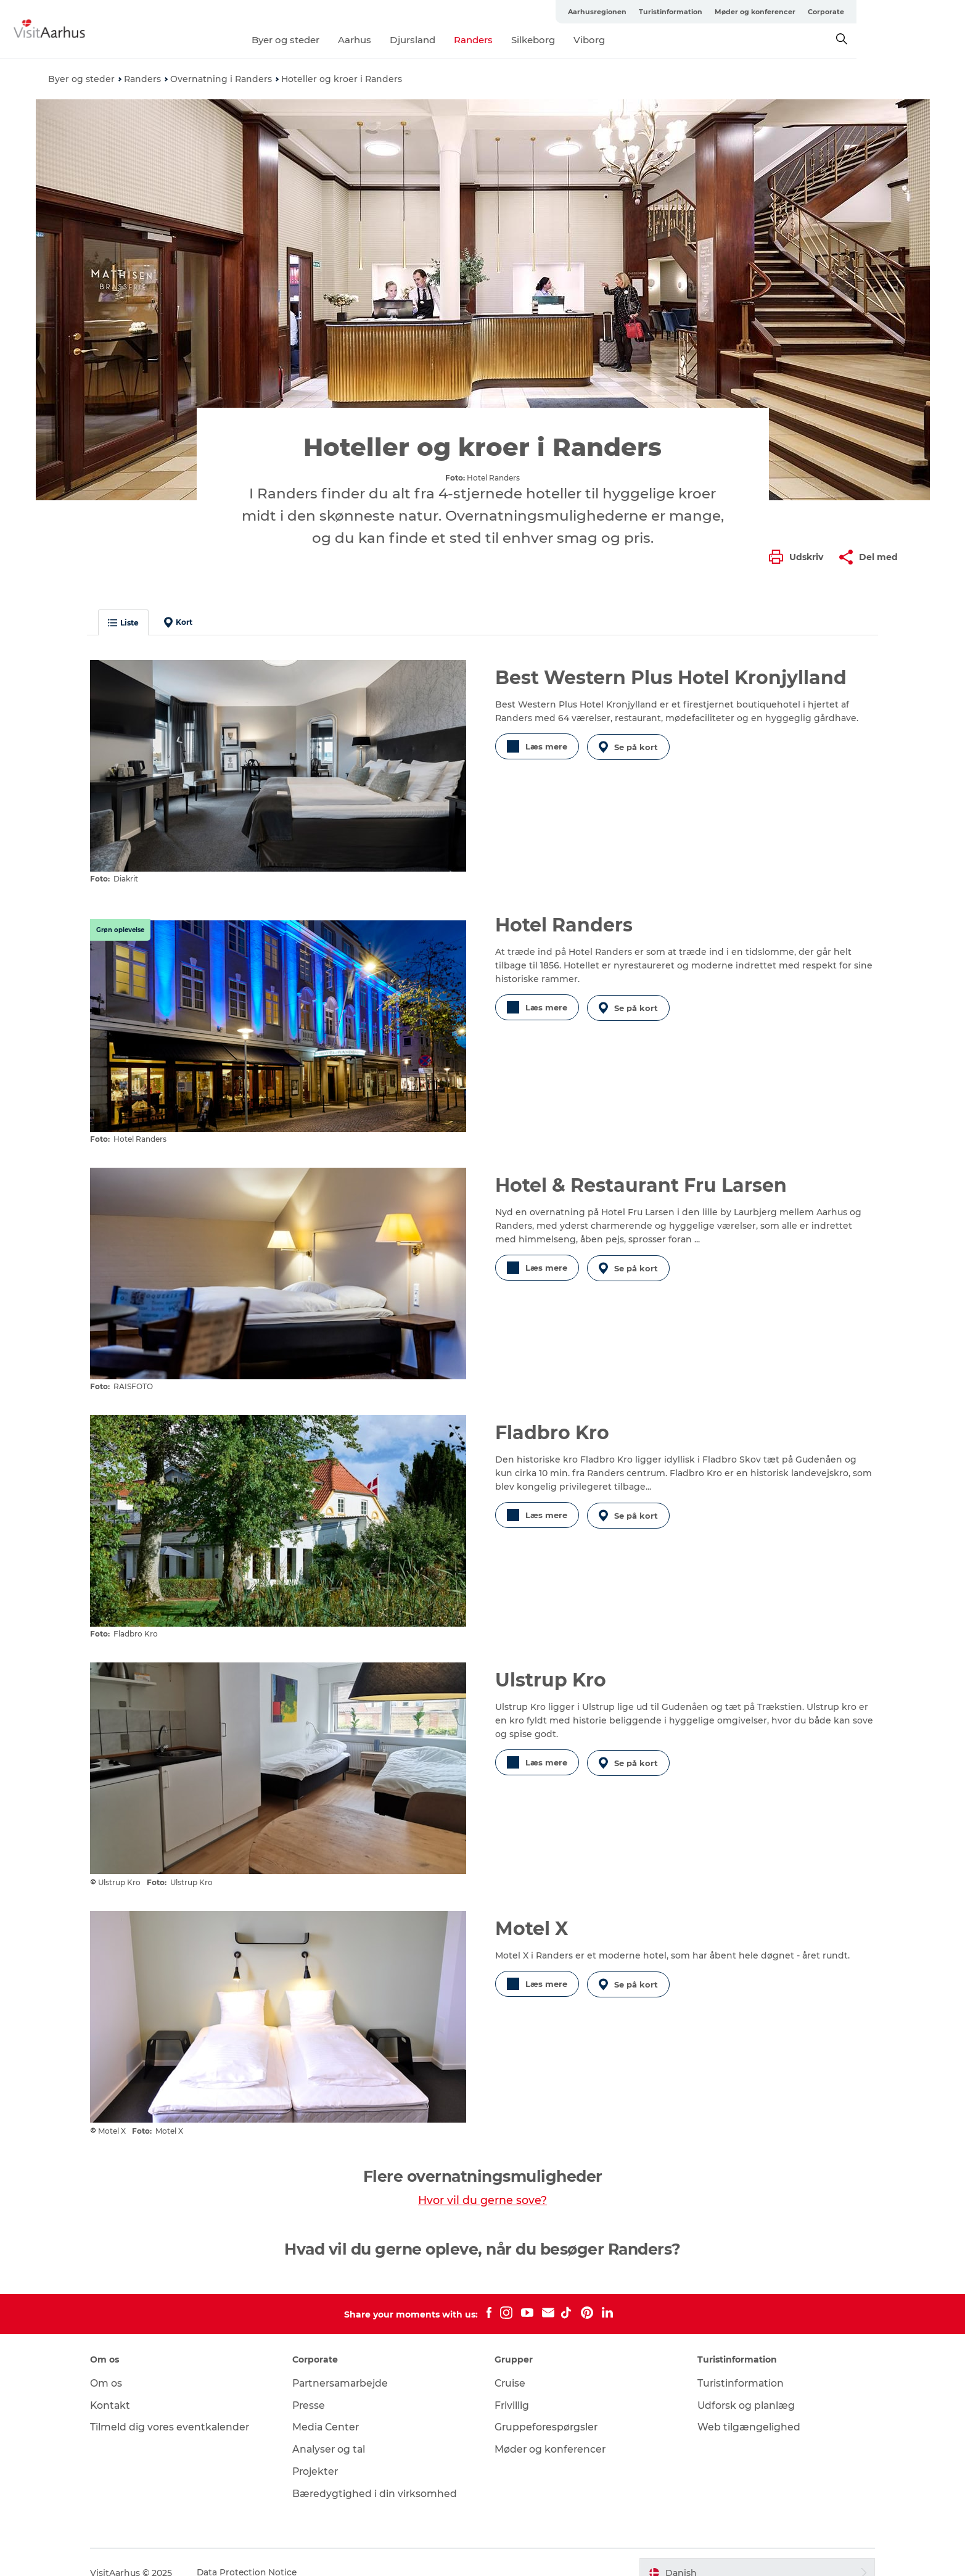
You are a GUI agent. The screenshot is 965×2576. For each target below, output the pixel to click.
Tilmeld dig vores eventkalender (181, 2407)
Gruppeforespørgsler (548, 2407)
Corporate (899, 11)
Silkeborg (587, 40)
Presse (315, 2384)
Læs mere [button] (537, 746)
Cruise (511, 2362)
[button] (799, 557)
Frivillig (512, 2384)
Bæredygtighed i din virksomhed (381, 2473)
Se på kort (629, 746)
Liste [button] (133, 622)
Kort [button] (189, 622)
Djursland (467, 40)
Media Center (332, 2407)
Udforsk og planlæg (742, 2384)
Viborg (643, 40)
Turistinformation (744, 11)
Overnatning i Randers (221, 79)
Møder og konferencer (828, 11)
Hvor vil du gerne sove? (482, 2179)
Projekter (322, 2450)
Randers (527, 40)
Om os (117, 2362)
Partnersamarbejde (348, 2362)
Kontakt (121, 2384)
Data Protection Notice (258, 2551)
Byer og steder (340, 40)
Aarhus (408, 40)
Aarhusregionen (670, 11)
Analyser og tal (335, 2428)
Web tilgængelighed (743, 2407)
